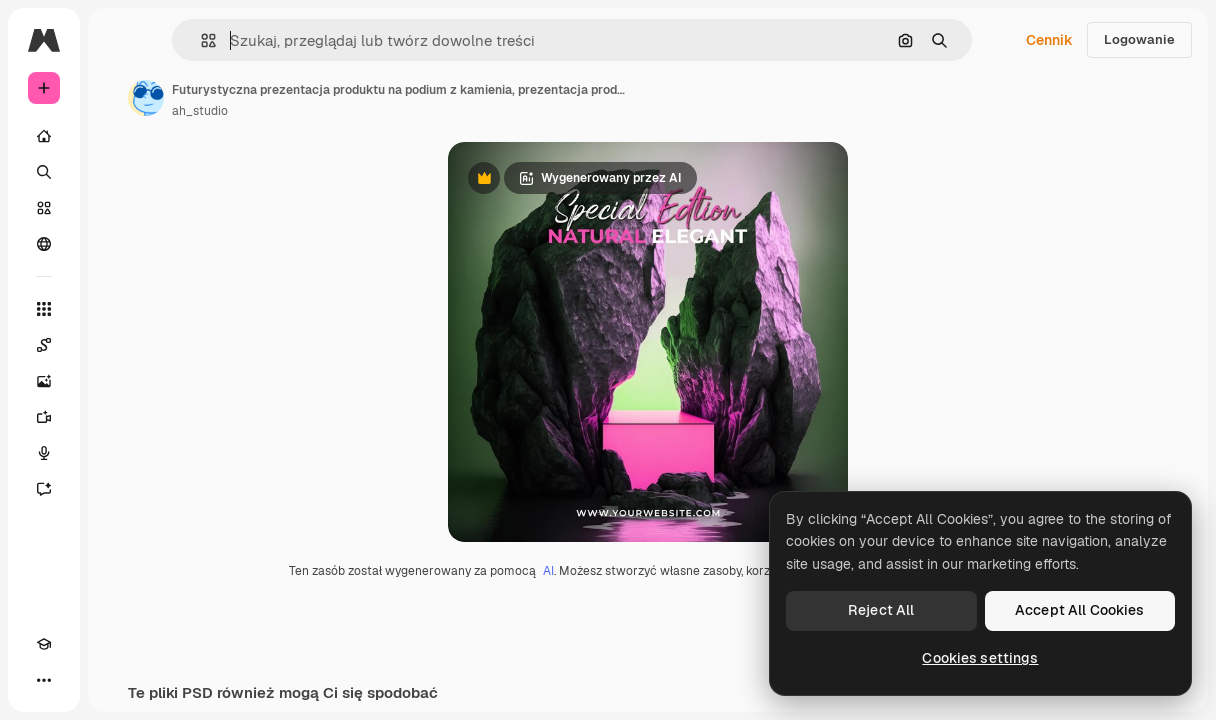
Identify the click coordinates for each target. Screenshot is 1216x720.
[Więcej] (44, 680)
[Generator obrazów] (44, 381)
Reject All (881, 610)
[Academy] (44, 644)
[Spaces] (44, 345)
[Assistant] (44, 489)
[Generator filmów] (44, 417)
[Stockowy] (44, 208)
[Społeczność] (44, 244)
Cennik (1049, 40)
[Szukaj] (44, 172)
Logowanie (1139, 39)
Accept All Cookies (1080, 610)
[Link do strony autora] (146, 98)
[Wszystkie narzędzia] (44, 309)
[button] (200, 40)
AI (548, 571)
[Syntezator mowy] (44, 453)
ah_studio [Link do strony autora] (200, 111)
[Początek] (44, 136)
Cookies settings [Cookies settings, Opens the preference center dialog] (980, 658)
